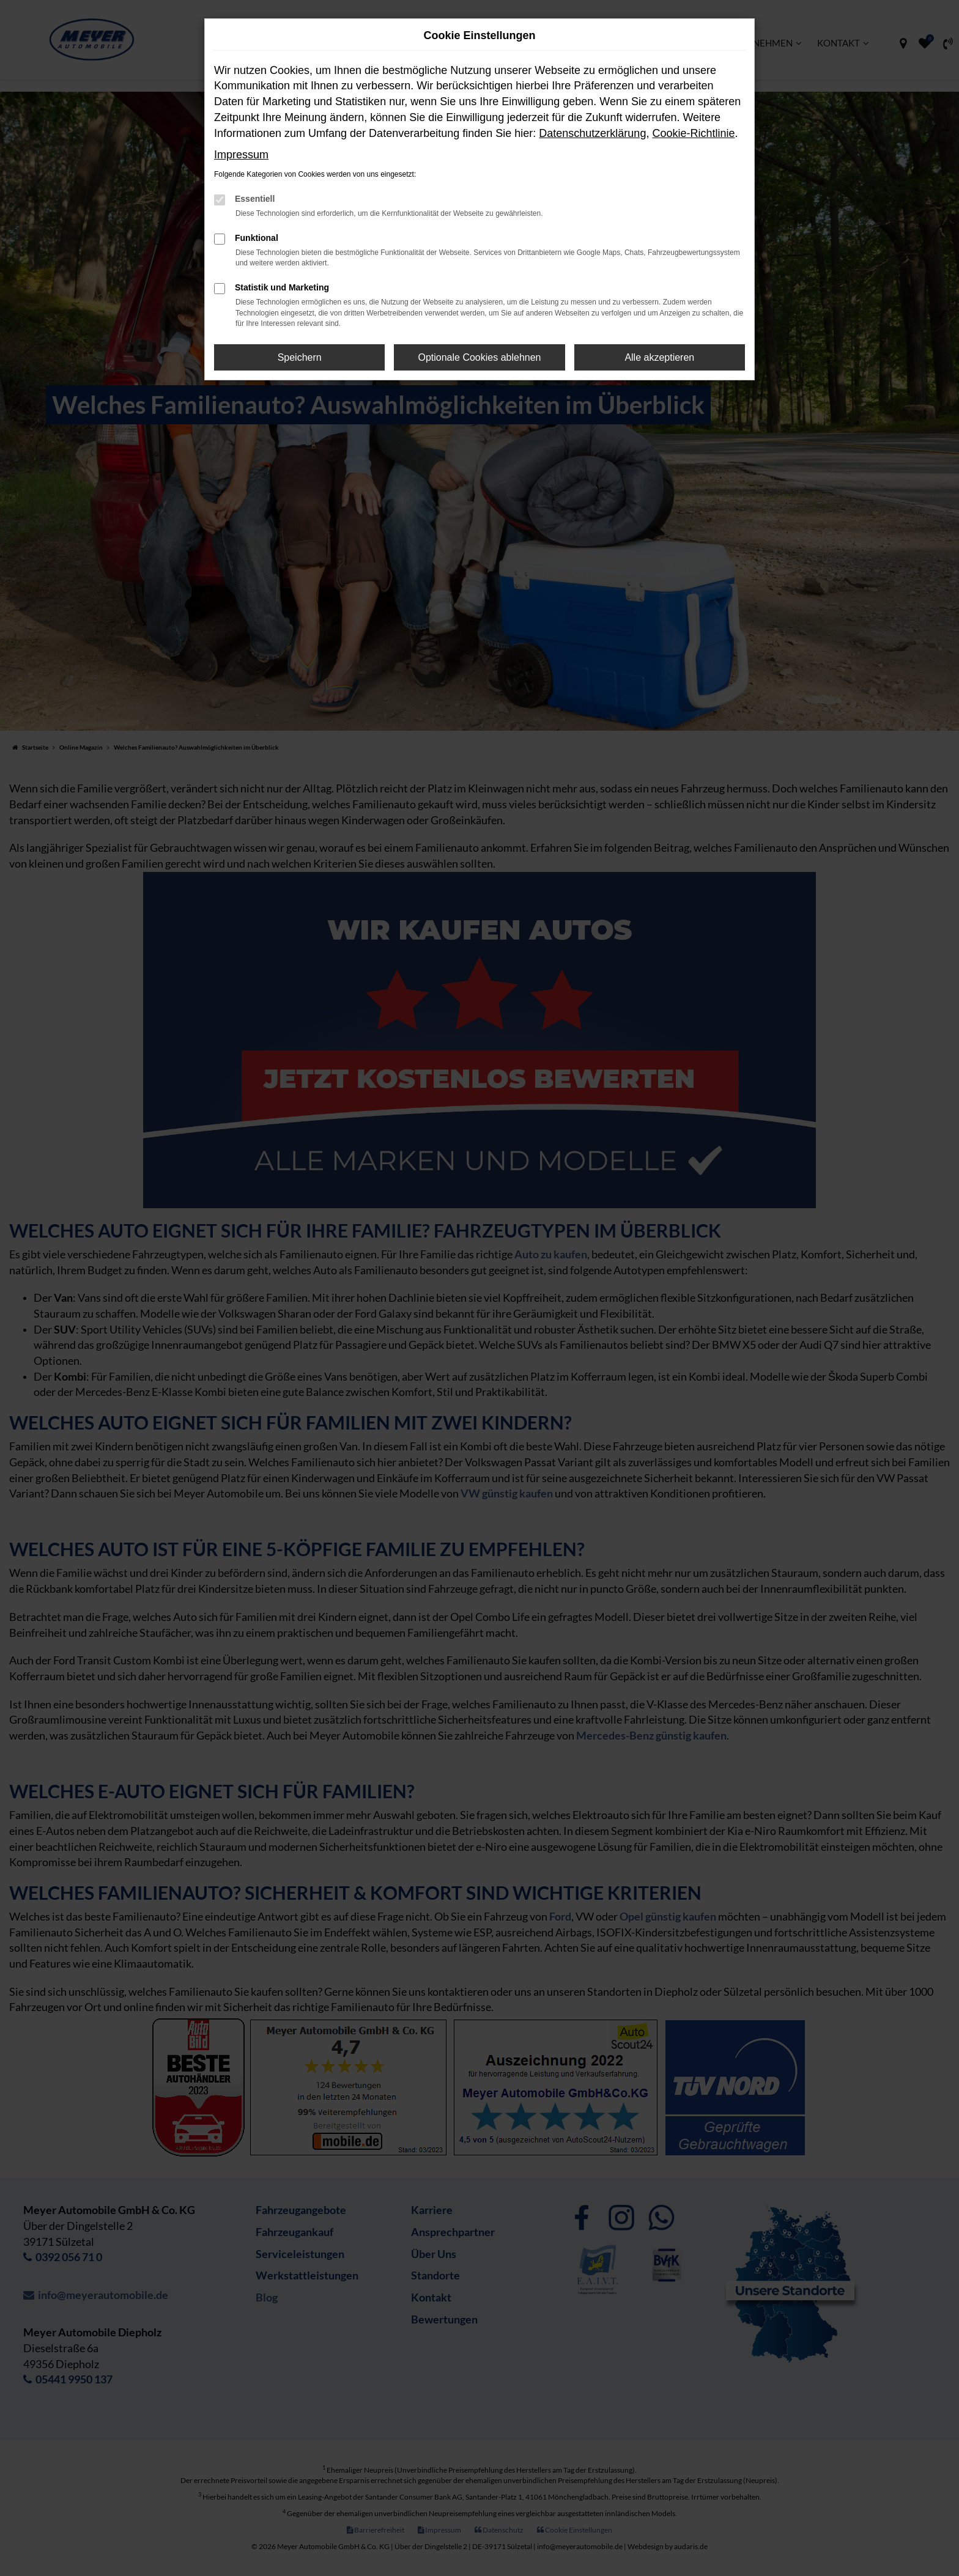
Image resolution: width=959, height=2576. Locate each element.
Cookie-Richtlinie (693, 133)
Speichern (300, 357)
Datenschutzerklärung (592, 133)
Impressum (241, 155)
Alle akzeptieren (659, 357)
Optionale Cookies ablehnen (479, 357)
